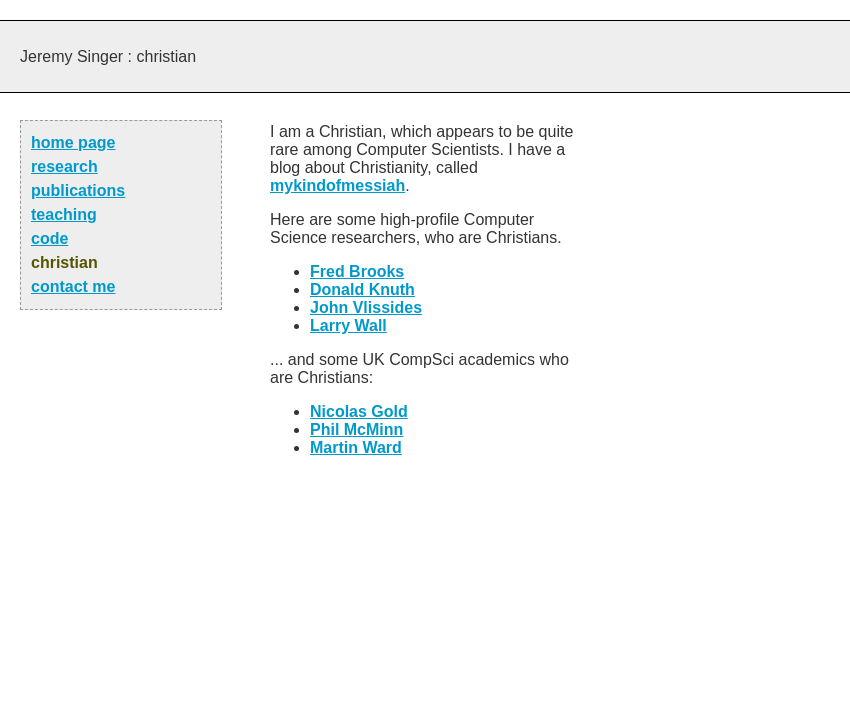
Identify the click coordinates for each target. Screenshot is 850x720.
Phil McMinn (356, 429)
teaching (64, 214)
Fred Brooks (357, 271)
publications (78, 190)
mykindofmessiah (337, 185)
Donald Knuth (362, 289)
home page (73, 142)
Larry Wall (348, 325)
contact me (73, 286)
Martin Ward (356, 447)
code (49, 238)
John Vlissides (366, 307)
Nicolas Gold (359, 411)
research (64, 166)
